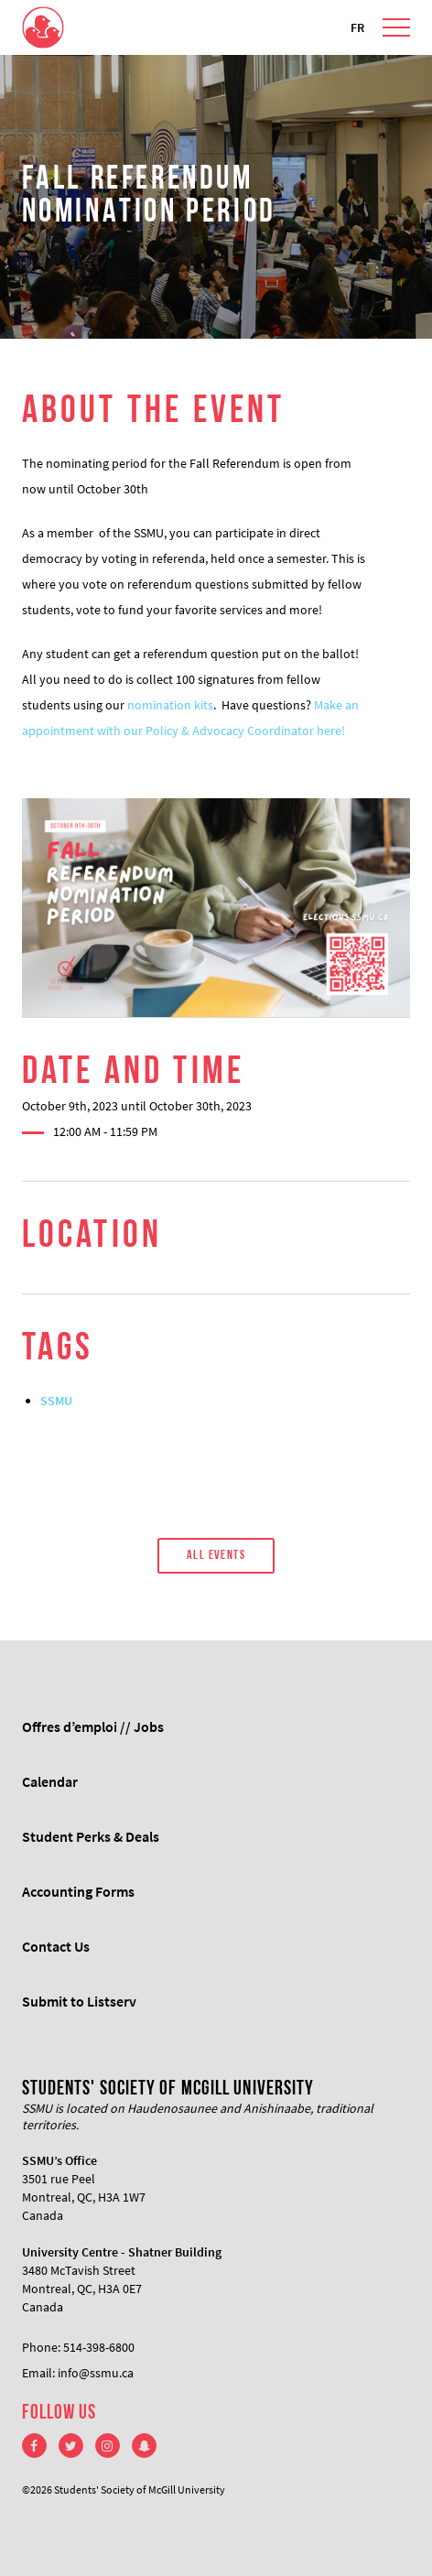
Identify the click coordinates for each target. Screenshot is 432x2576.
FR (357, 27)
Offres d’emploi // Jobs (93, 1726)
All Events (216, 1556)
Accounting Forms (78, 1891)
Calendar (50, 1781)
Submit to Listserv (79, 2001)
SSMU (56, 1400)
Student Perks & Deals (90, 1836)
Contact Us (56, 1946)
